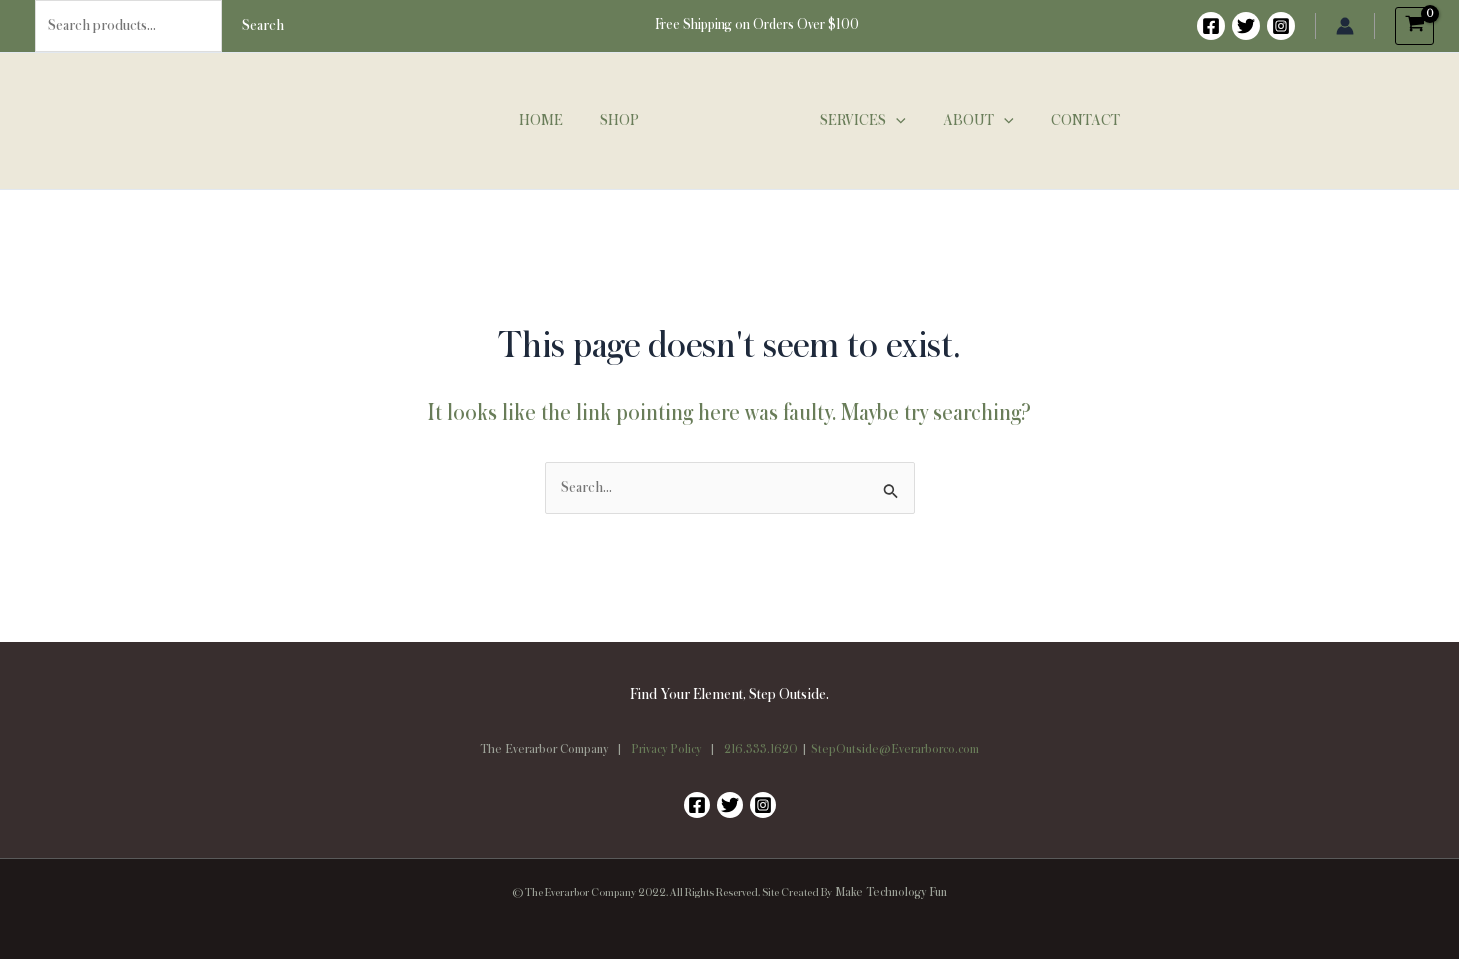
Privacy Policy (666, 749)
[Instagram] (1281, 26)
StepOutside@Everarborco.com (895, 749)
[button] (894, 121)
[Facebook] (1211, 26)
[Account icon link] (1345, 26)
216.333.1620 (761, 749)
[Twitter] (1246, 26)
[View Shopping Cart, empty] (1414, 26)
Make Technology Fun (891, 892)
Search (263, 26)
